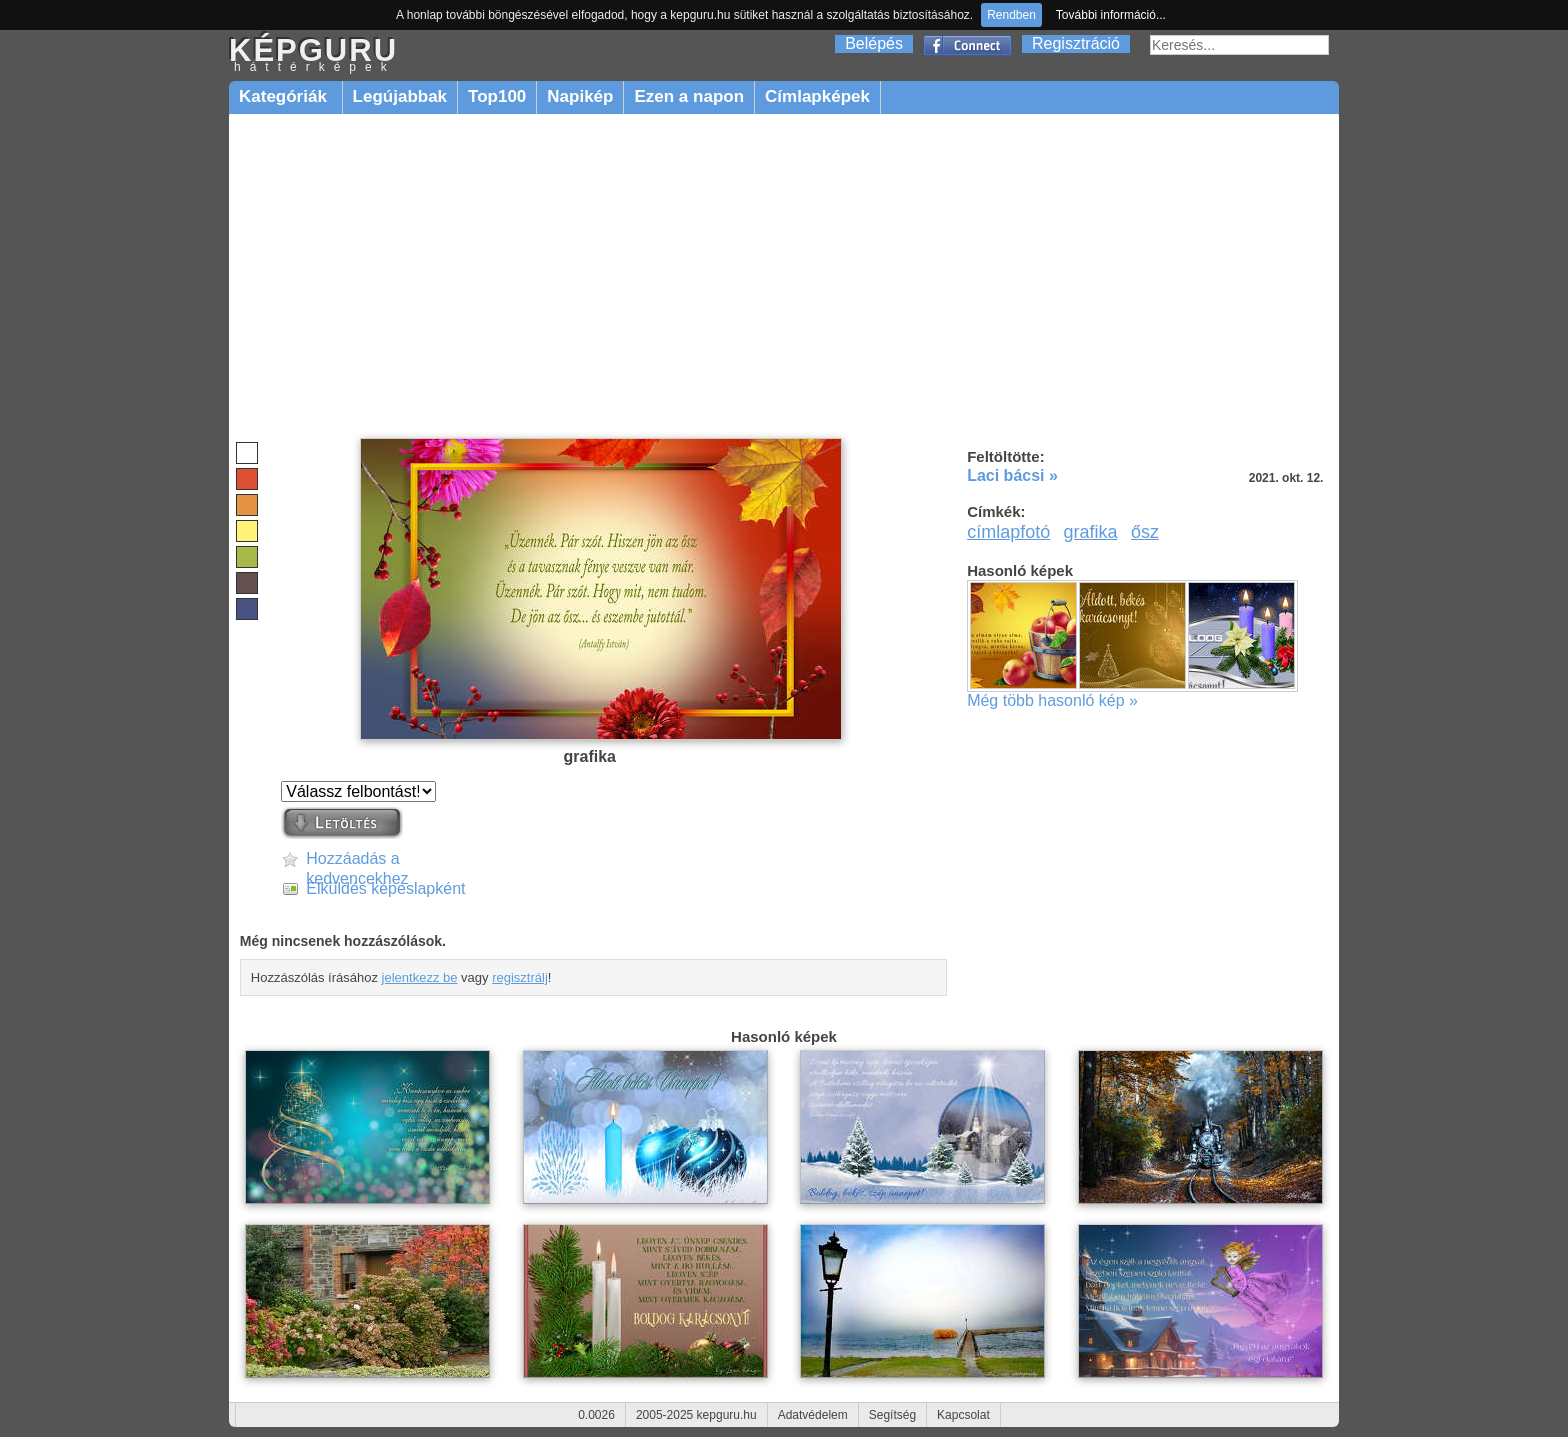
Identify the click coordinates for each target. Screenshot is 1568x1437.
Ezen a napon (689, 96)
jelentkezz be (420, 977)
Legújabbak (400, 96)
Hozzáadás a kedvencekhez (357, 859)
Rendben (1011, 15)
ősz (1145, 532)
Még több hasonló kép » (1052, 700)
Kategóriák (285, 96)
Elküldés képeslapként (385, 888)
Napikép (580, 96)
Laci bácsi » (1012, 475)
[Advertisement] (784, 277)
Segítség (892, 1415)
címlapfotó (1008, 532)
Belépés (874, 43)
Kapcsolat (963, 1415)
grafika (1091, 532)
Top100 (497, 96)
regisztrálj (520, 977)
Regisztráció (1076, 43)
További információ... (1111, 15)
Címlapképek (817, 96)
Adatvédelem (813, 1415)
